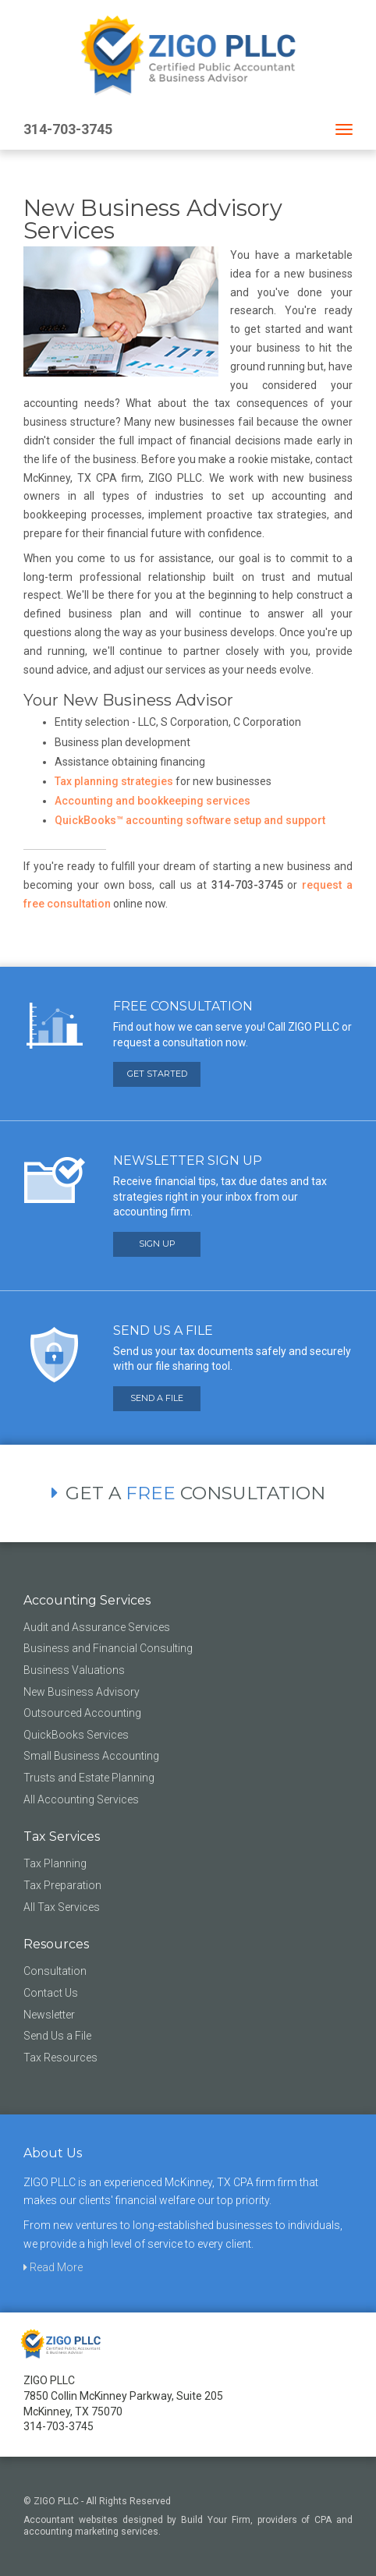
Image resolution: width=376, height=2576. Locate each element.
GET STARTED (157, 1073)
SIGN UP (157, 1243)
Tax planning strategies (114, 781)
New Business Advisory (81, 1692)
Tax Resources (60, 2057)
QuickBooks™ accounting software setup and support (190, 820)
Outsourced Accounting (82, 1713)
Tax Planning (55, 1863)
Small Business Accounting (91, 1756)
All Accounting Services (81, 1799)
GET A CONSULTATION (188, 1493)
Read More (53, 2267)
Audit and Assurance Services (96, 1627)
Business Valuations (74, 1670)
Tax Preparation (62, 1885)
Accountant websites (70, 2519)
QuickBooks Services (76, 1735)
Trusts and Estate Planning (88, 1777)
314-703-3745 (67, 129)
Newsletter (49, 2014)
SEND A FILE (156, 1397)
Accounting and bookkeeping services (152, 800)
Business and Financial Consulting (108, 1648)
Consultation (55, 1971)
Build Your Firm (215, 2519)
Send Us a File (57, 2035)
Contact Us (50, 1993)
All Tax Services (61, 1907)
